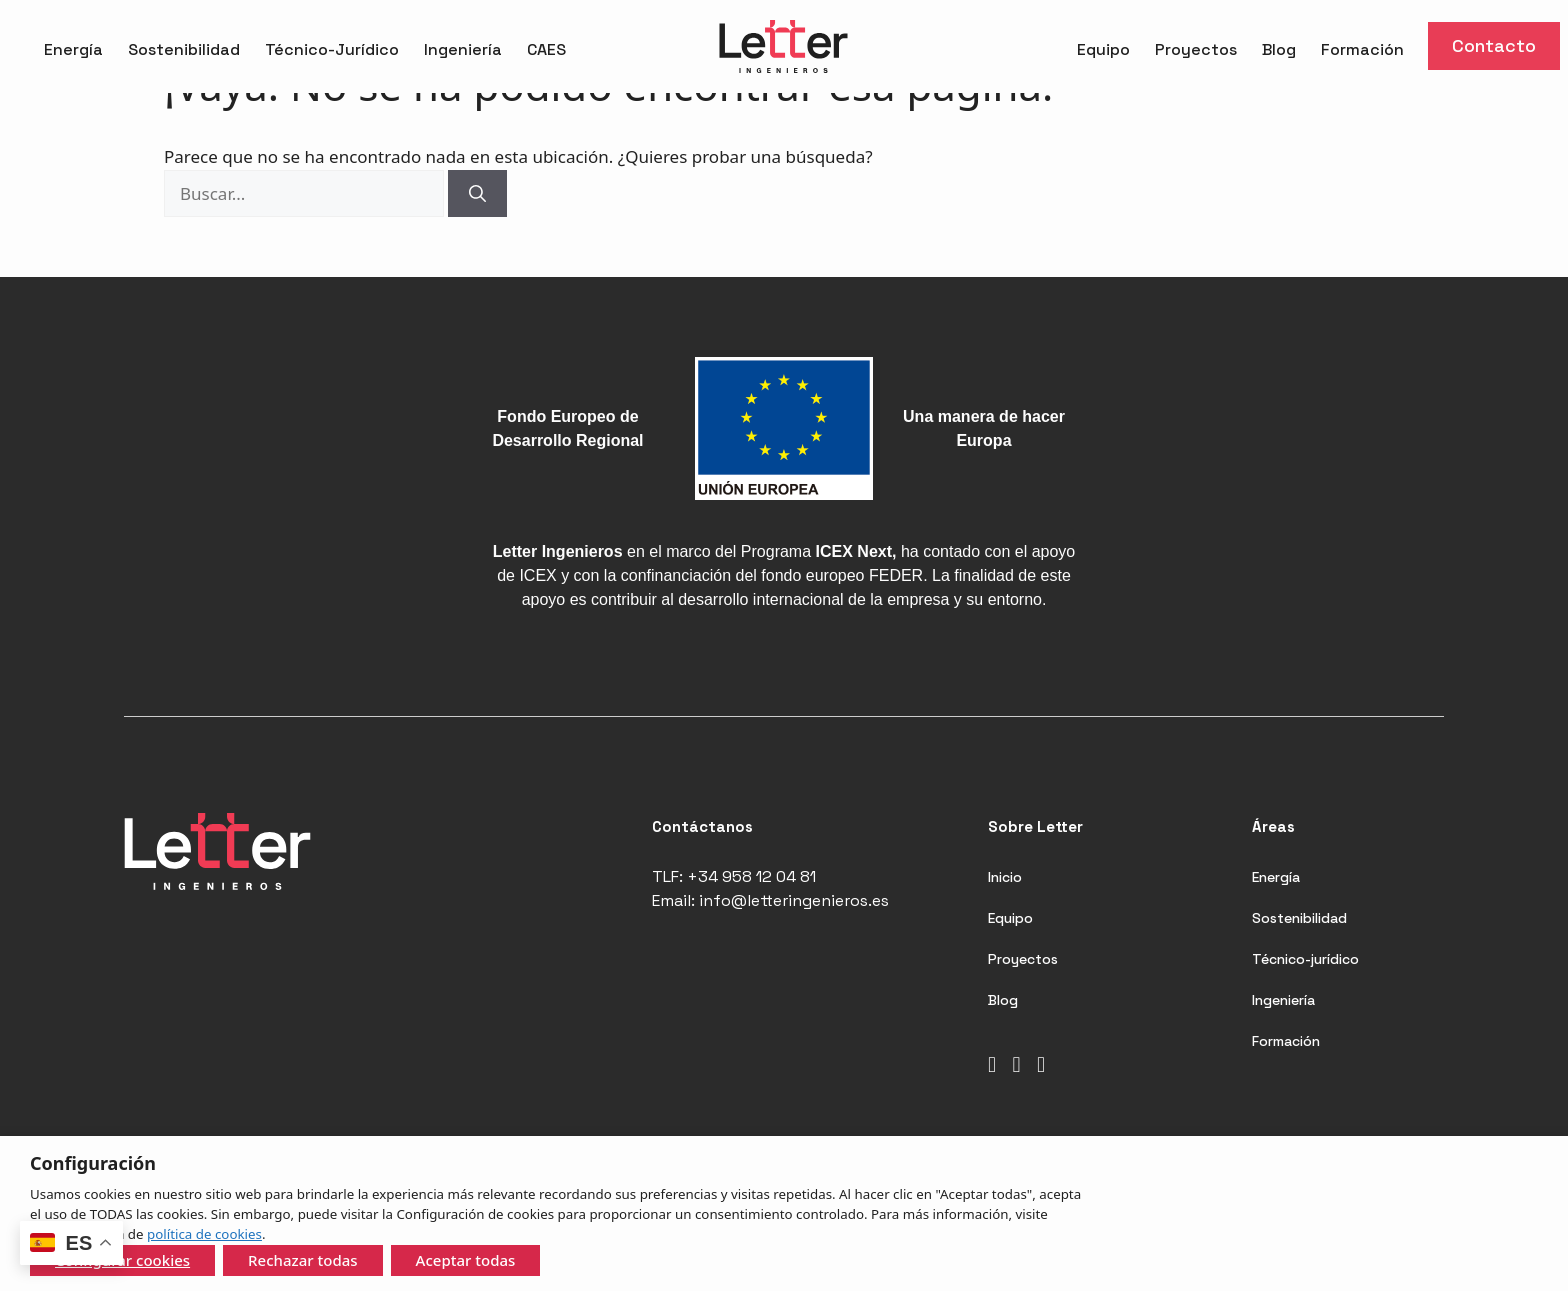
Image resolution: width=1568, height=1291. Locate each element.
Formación (1362, 49)
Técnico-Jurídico (332, 49)
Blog (1279, 49)
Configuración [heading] (93, 1163)
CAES (546, 49)
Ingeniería (463, 49)
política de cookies (204, 1234)
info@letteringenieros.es (794, 900)
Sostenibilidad (184, 49)
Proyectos (1196, 49)
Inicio (1005, 877)
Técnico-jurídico (1305, 959)
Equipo (1103, 49)
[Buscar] (477, 194)
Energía (73, 49)
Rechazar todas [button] (303, 1260)
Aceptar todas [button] (466, 1260)
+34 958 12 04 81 (751, 876)
